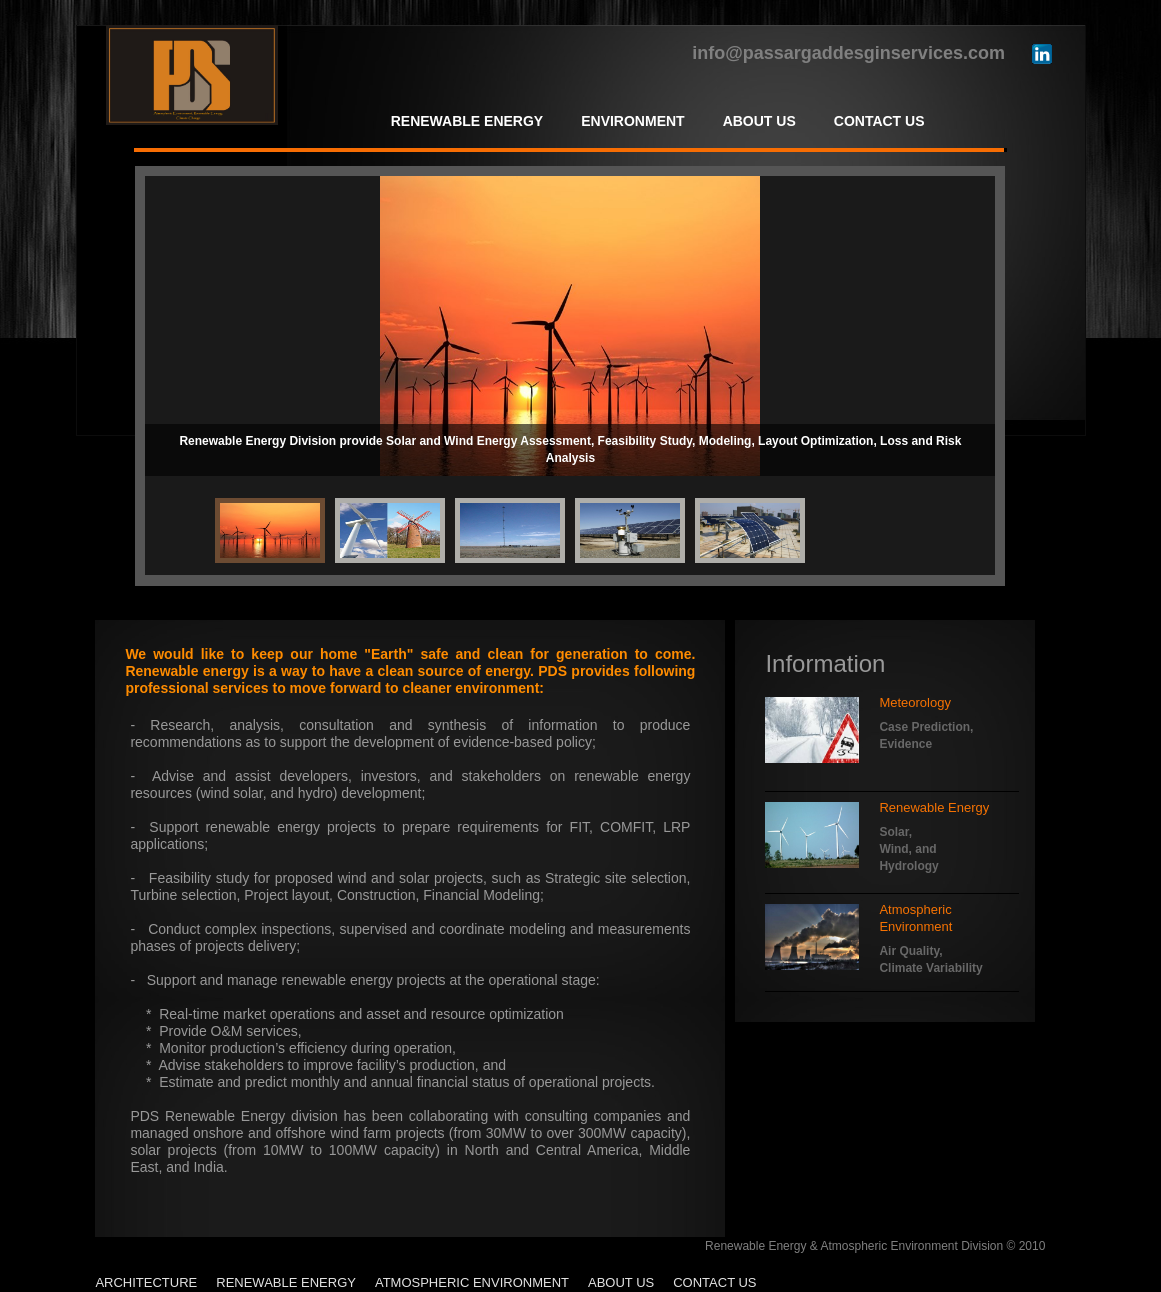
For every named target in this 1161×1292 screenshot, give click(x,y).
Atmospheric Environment (472, 1282)
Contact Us (714, 1282)
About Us (621, 1282)
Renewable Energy (286, 1282)
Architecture (146, 1282)
